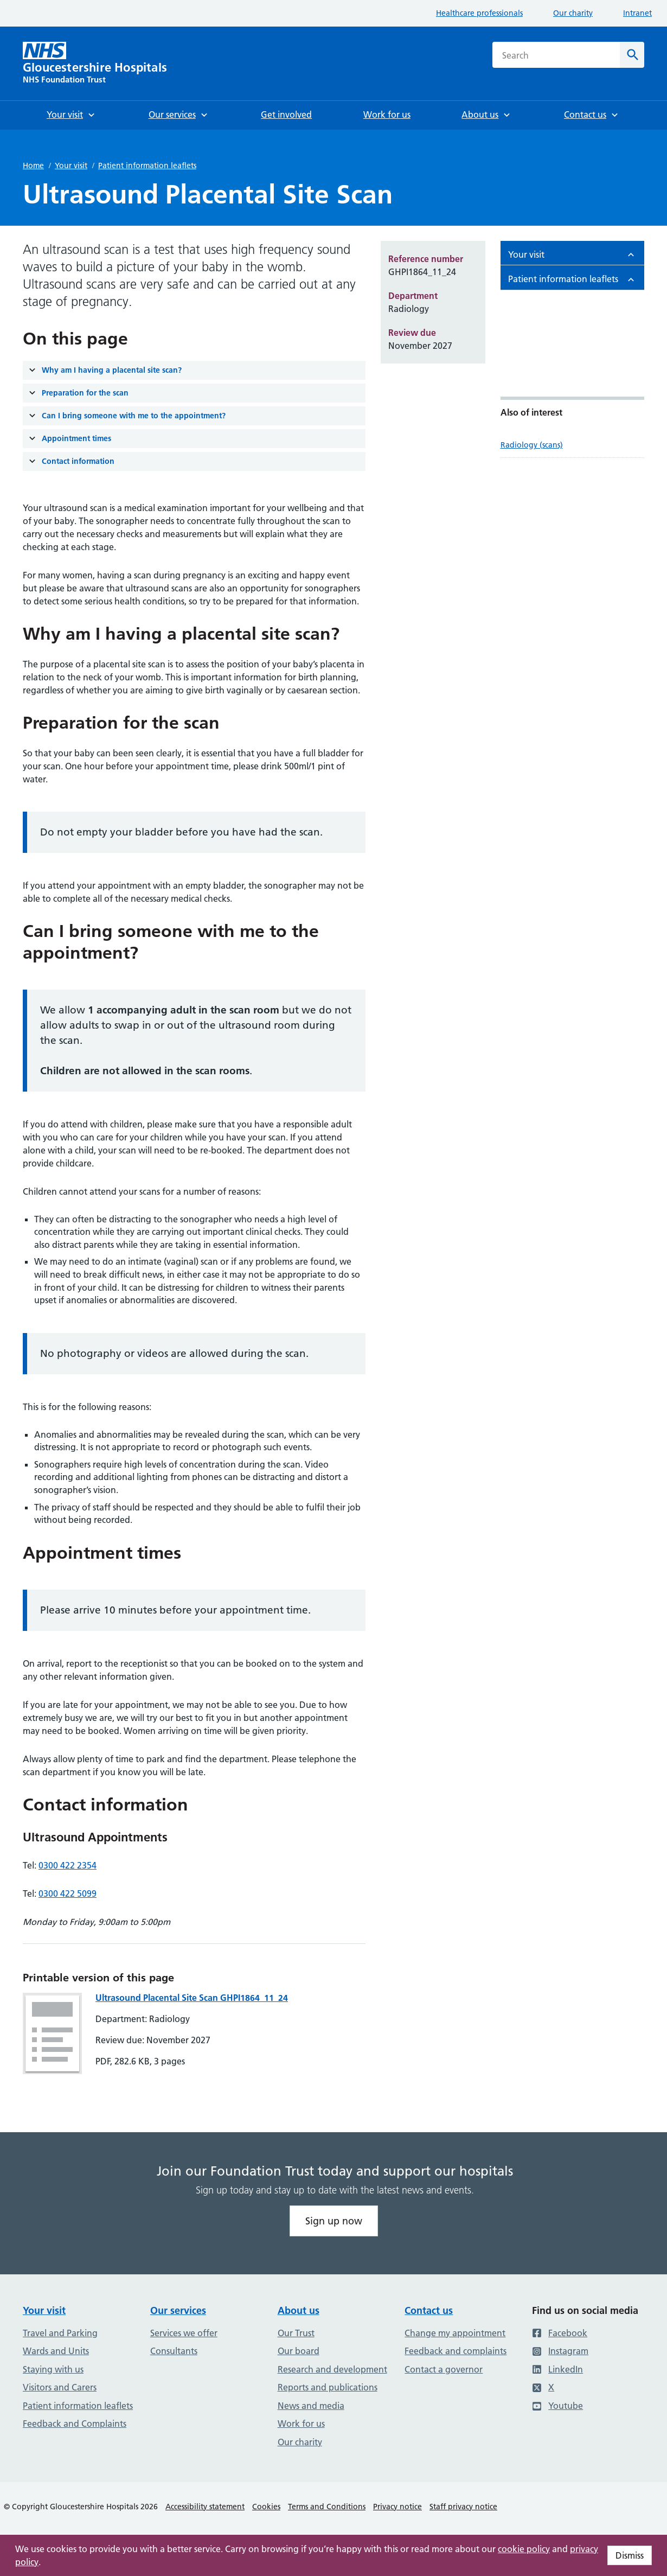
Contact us (429, 2310)
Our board (298, 2350)
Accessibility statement (205, 2506)
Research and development (332, 2369)
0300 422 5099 (68, 1893)
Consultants (173, 2350)
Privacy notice (397, 2506)
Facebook (559, 2333)
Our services (178, 2310)
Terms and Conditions (326, 2506)
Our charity (573, 13)
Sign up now (333, 2221)
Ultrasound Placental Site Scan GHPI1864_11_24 (191, 1997)
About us (298, 2310)
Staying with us (53, 2369)
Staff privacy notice (463, 2506)
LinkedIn (557, 2369)
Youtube (557, 2405)
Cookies (266, 2506)
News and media (311, 2405)
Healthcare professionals (479, 13)
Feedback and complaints (455, 2350)
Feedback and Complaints (74, 2423)
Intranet (637, 13)
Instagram (560, 2350)
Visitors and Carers (60, 2387)
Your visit (71, 165)
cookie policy (524, 2548)
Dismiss (629, 2555)
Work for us (301, 2423)
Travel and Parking (60, 2333)
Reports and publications (327, 2387)
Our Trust (296, 2333)
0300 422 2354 (68, 1865)
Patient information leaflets (147, 165)
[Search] (632, 55)
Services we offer (183, 2333)
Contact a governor (444, 2369)
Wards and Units (56, 2350)
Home (33, 165)
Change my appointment (455, 2333)
